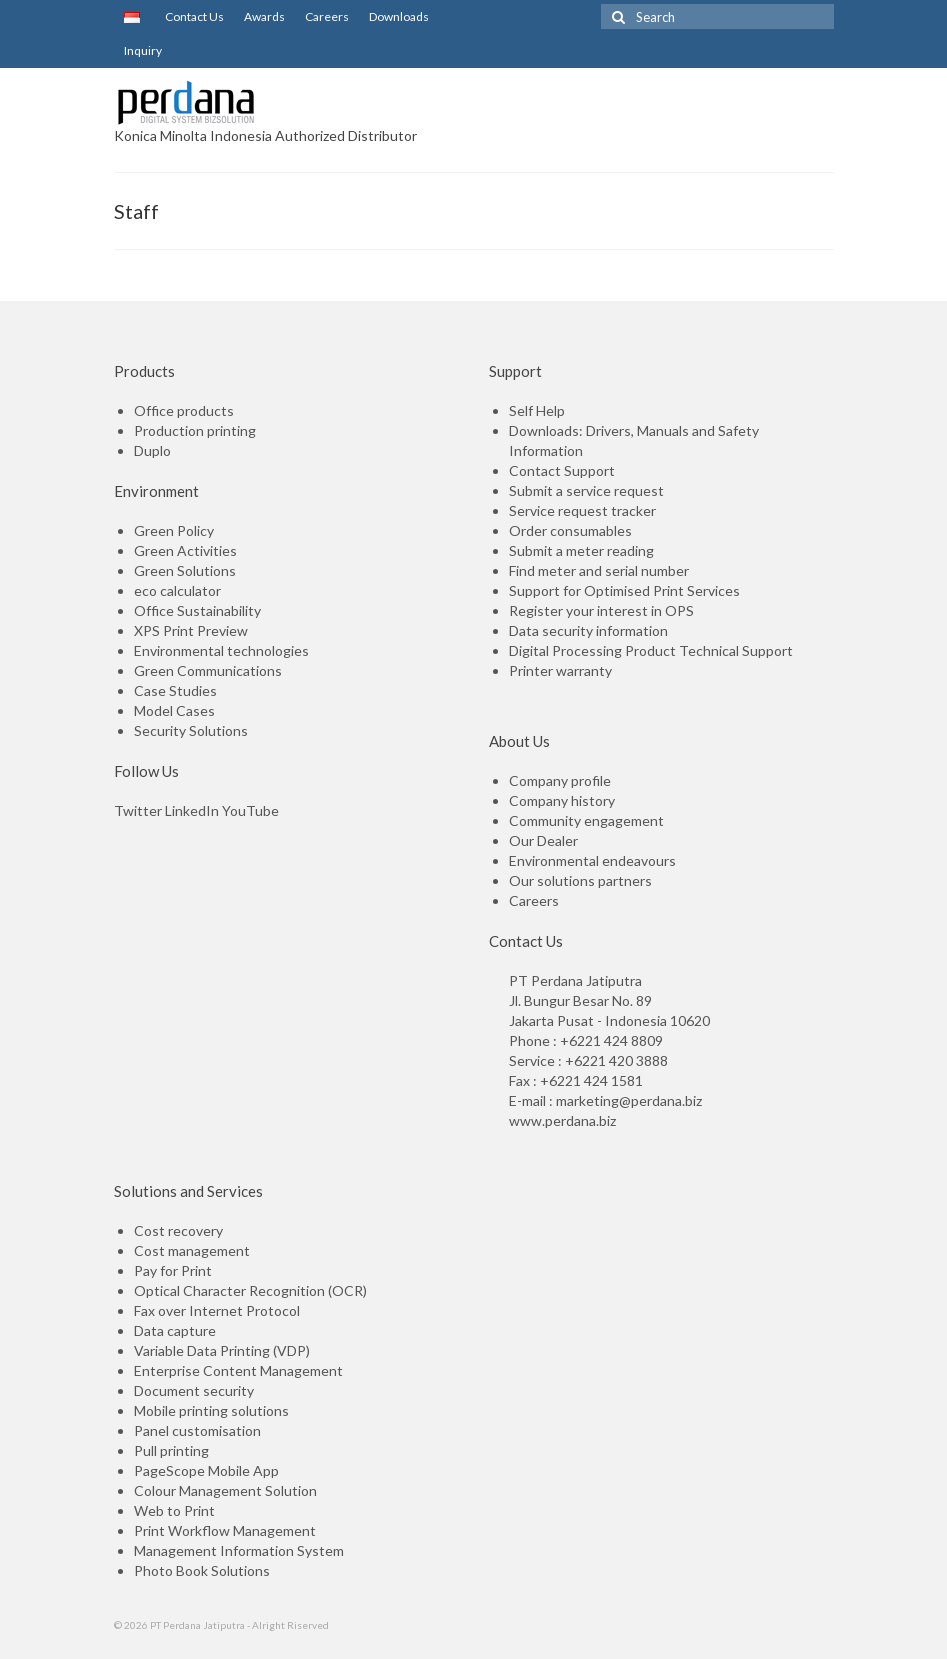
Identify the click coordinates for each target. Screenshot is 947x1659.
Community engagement (586, 820)
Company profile (560, 780)
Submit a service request (586, 490)
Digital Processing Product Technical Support (651, 650)
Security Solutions (191, 730)
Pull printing (171, 1450)
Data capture (175, 1330)
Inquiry (143, 50)
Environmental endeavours (592, 860)
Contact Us (192, 16)
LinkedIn (192, 810)
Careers (327, 16)
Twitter (138, 810)
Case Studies (175, 690)
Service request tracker (582, 510)
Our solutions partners (580, 880)
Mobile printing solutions (211, 1410)
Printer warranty (560, 670)
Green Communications (208, 670)
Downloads (399, 16)
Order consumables (570, 530)
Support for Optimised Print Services (624, 590)
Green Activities (185, 550)
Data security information (588, 630)
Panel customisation (197, 1430)
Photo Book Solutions (202, 1570)
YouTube (250, 810)
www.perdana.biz (562, 1120)
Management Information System (239, 1550)
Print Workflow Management (225, 1530)
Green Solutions (185, 570)
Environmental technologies (221, 650)
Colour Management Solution (225, 1490)
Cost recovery (178, 1230)
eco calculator (177, 590)
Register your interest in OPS (601, 610)
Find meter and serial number (599, 570)
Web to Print (174, 1510)
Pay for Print (173, 1270)
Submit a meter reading (581, 550)
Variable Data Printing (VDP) (222, 1350)
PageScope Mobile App (206, 1470)
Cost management (192, 1250)
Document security (194, 1390)
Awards (264, 16)
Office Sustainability (197, 610)
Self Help (537, 410)
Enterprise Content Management (238, 1370)
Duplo (152, 450)
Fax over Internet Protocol (217, 1310)
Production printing (195, 430)
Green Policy (174, 530)
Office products (184, 410)
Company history (562, 800)
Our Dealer (543, 840)
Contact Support (562, 470)
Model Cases (174, 710)
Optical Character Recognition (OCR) (250, 1290)
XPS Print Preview (191, 630)
